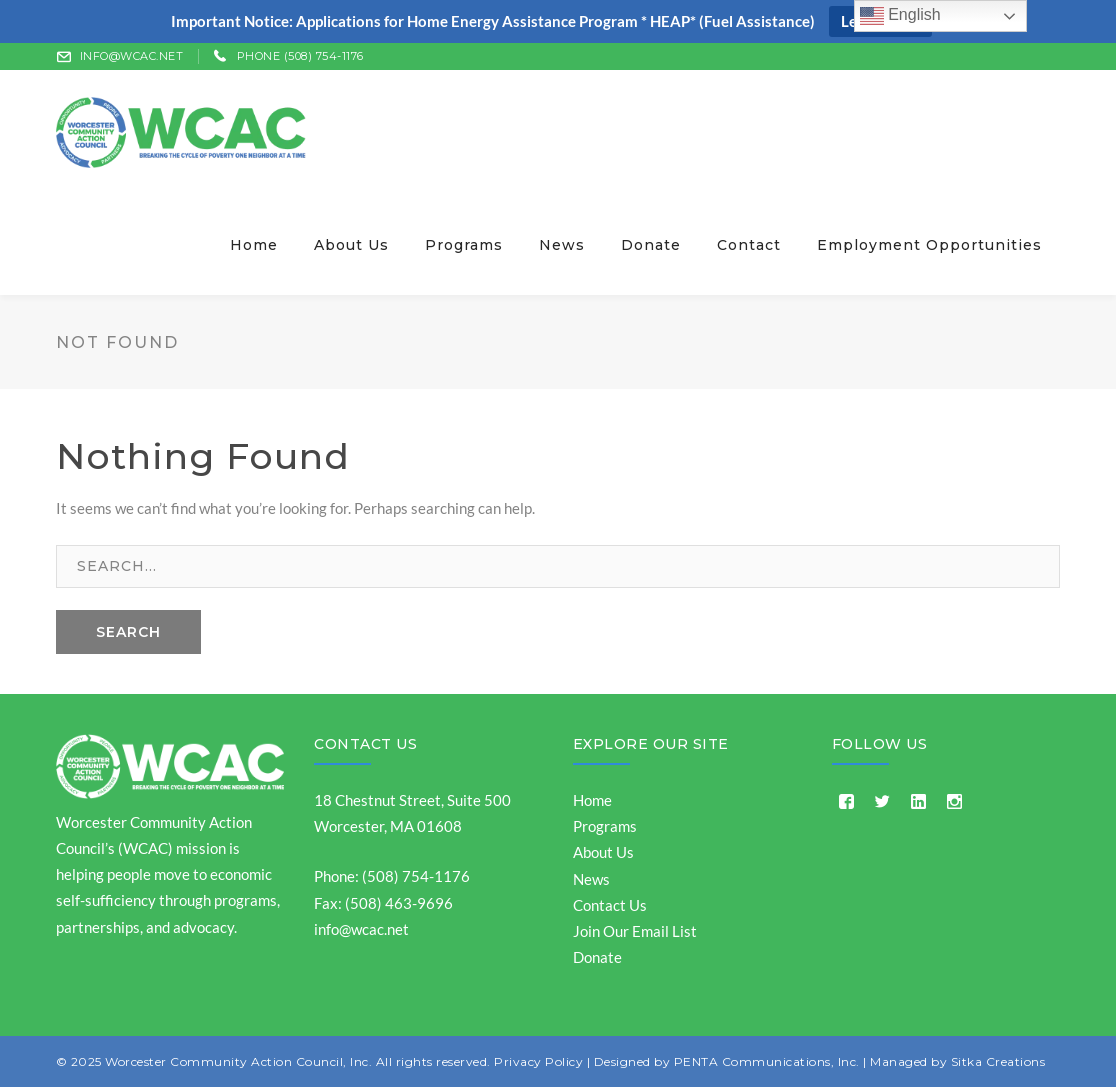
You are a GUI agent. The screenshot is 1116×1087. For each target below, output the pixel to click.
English (900, 16)
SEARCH (128, 632)
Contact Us (365, 744)
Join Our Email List (635, 931)
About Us (603, 852)
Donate (597, 957)
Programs (605, 826)
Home (592, 800)
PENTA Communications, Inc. (767, 1061)
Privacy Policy (538, 1061)
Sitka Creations (998, 1061)
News (591, 879)
